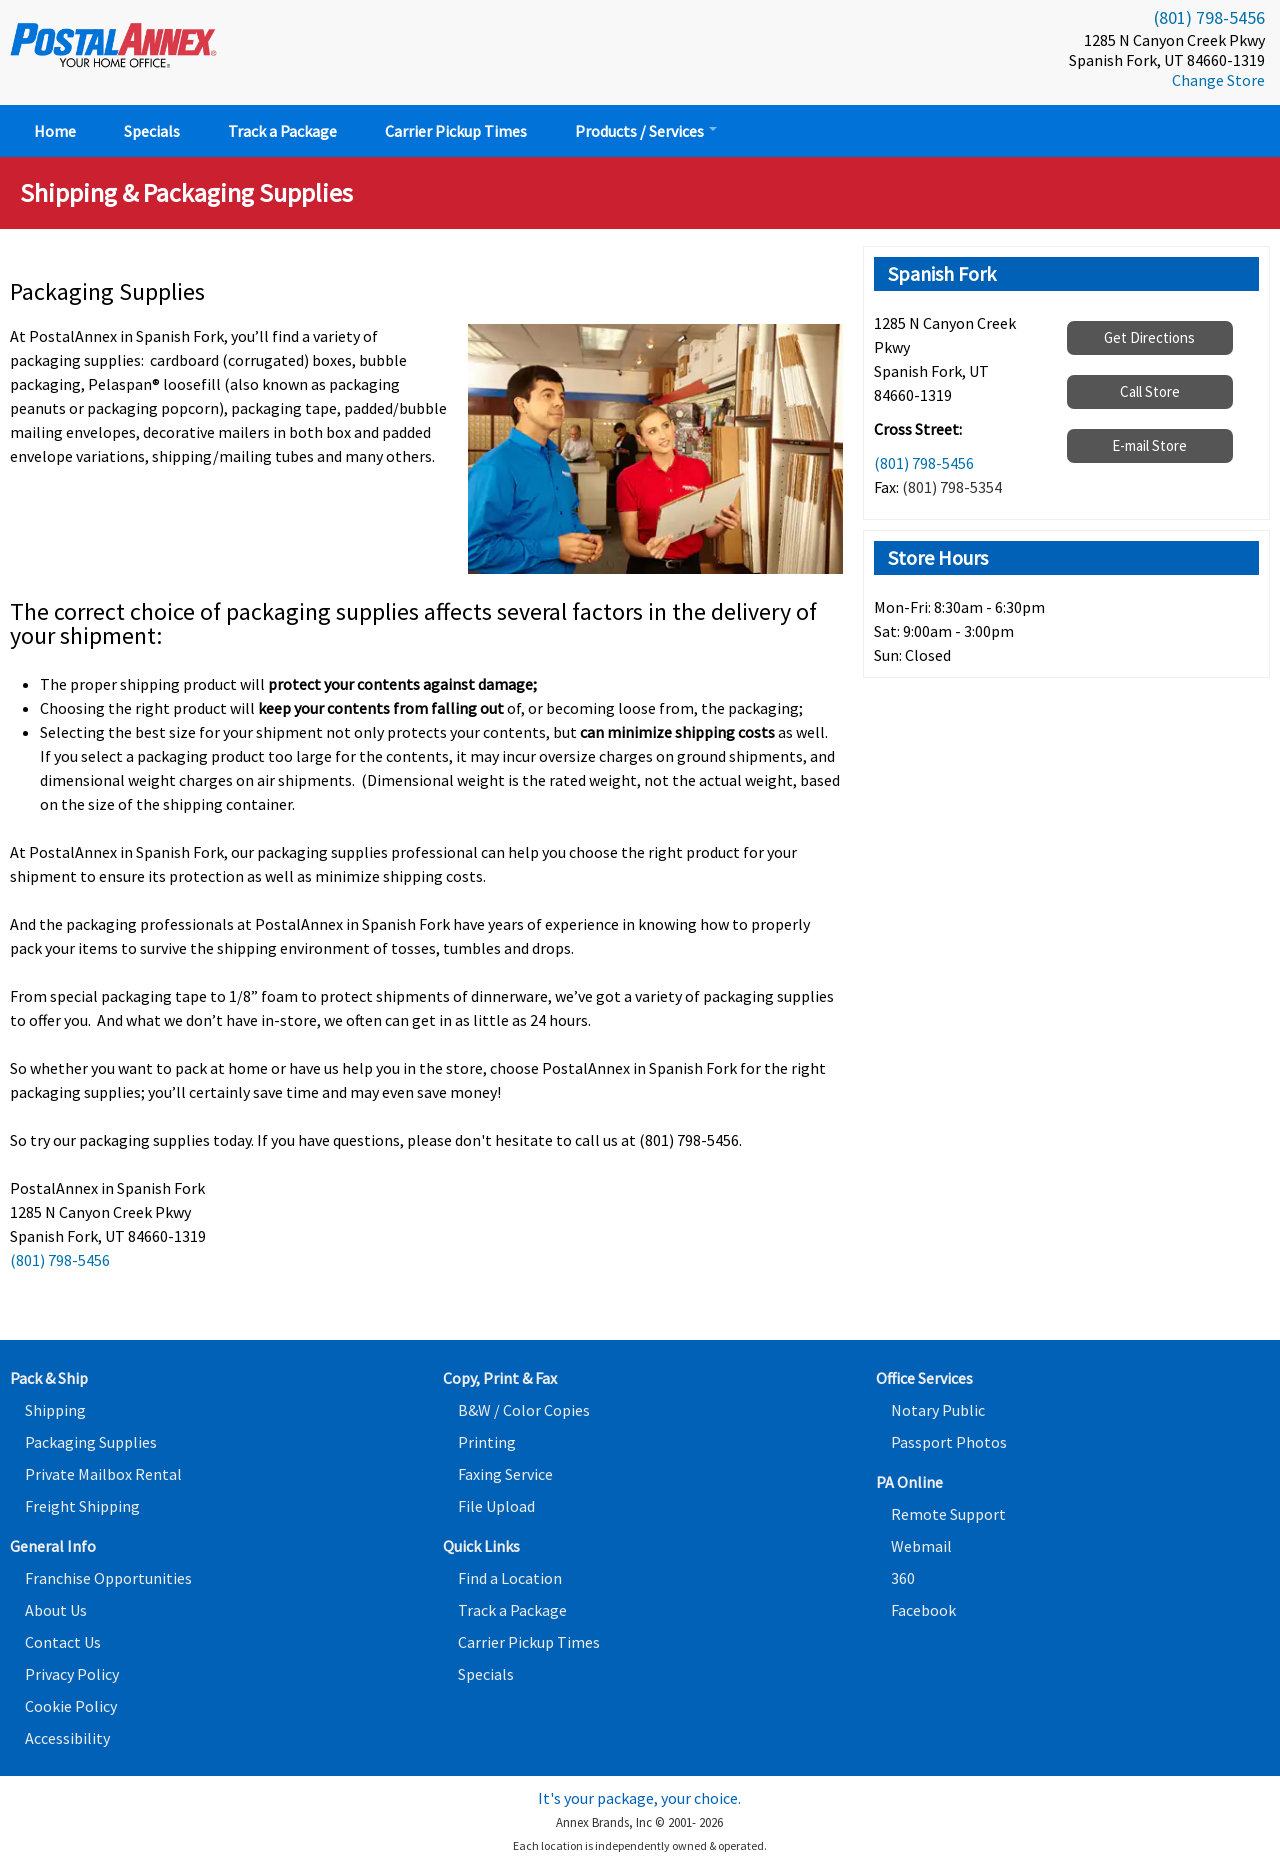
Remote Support (948, 1514)
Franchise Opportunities (108, 1578)
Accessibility (67, 1738)
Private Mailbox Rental (103, 1474)
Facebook (923, 1610)
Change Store (1218, 80)
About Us (56, 1610)
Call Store (1150, 391)
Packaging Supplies (91, 1442)
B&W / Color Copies (524, 1410)
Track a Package (282, 131)
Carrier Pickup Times (456, 131)
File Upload (496, 1506)
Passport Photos (949, 1442)
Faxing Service (505, 1474)
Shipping (55, 1410)
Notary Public (938, 1410)
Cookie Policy (71, 1706)
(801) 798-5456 (1209, 17)
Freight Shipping (82, 1506)
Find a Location (510, 1578)
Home (55, 131)
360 (903, 1578)
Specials (152, 131)
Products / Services (646, 131)
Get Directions (1149, 337)
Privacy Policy (72, 1674)
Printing (487, 1442)
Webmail (921, 1546)
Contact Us (63, 1642)
